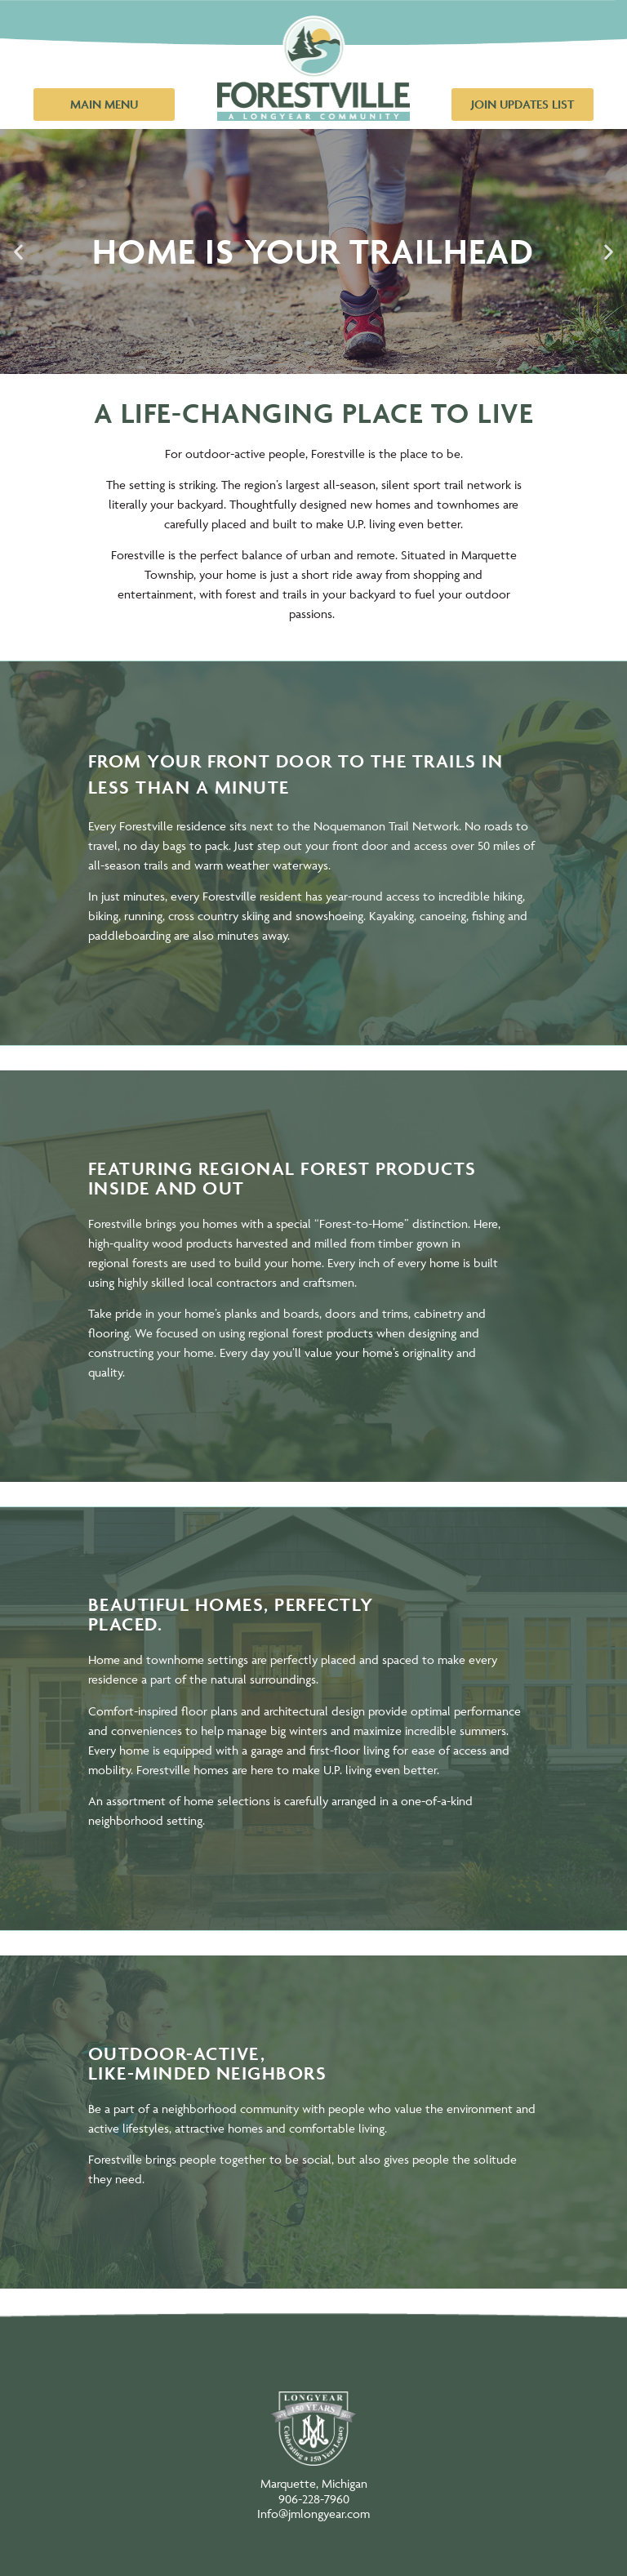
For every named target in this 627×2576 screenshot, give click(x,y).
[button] (18, 251)
